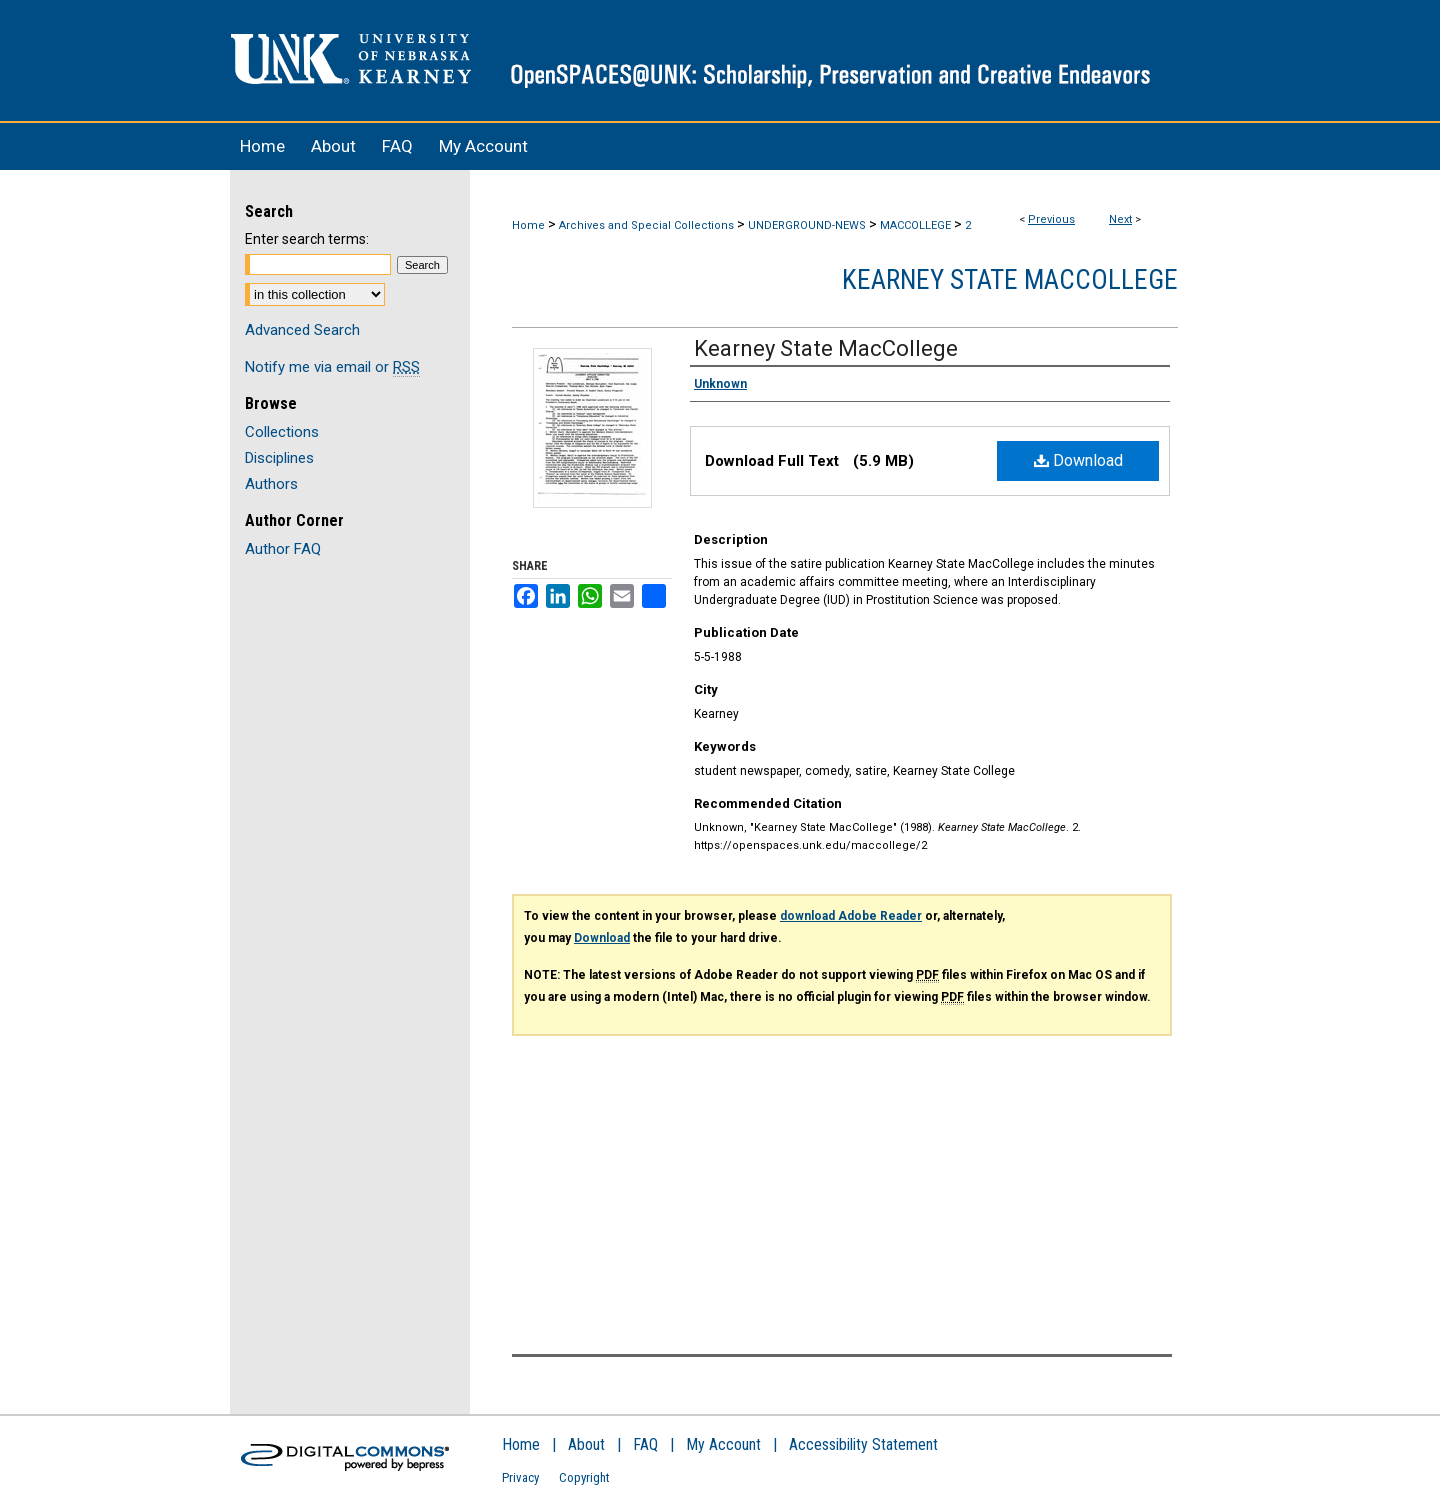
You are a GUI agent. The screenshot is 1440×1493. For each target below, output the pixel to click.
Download (1078, 460)
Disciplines (279, 458)
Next (1120, 219)
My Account (723, 1444)
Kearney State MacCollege (1010, 280)
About (586, 1444)
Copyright (584, 1477)
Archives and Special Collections (646, 225)
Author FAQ (283, 549)
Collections (282, 432)
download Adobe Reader (851, 916)
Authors (271, 484)
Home (528, 225)
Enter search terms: (307, 239)
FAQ (645, 1444)
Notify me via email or (332, 367)
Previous (1051, 219)
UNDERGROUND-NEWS (807, 225)
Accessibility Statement (863, 1444)
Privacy (520, 1477)
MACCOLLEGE (915, 225)
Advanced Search (302, 330)
